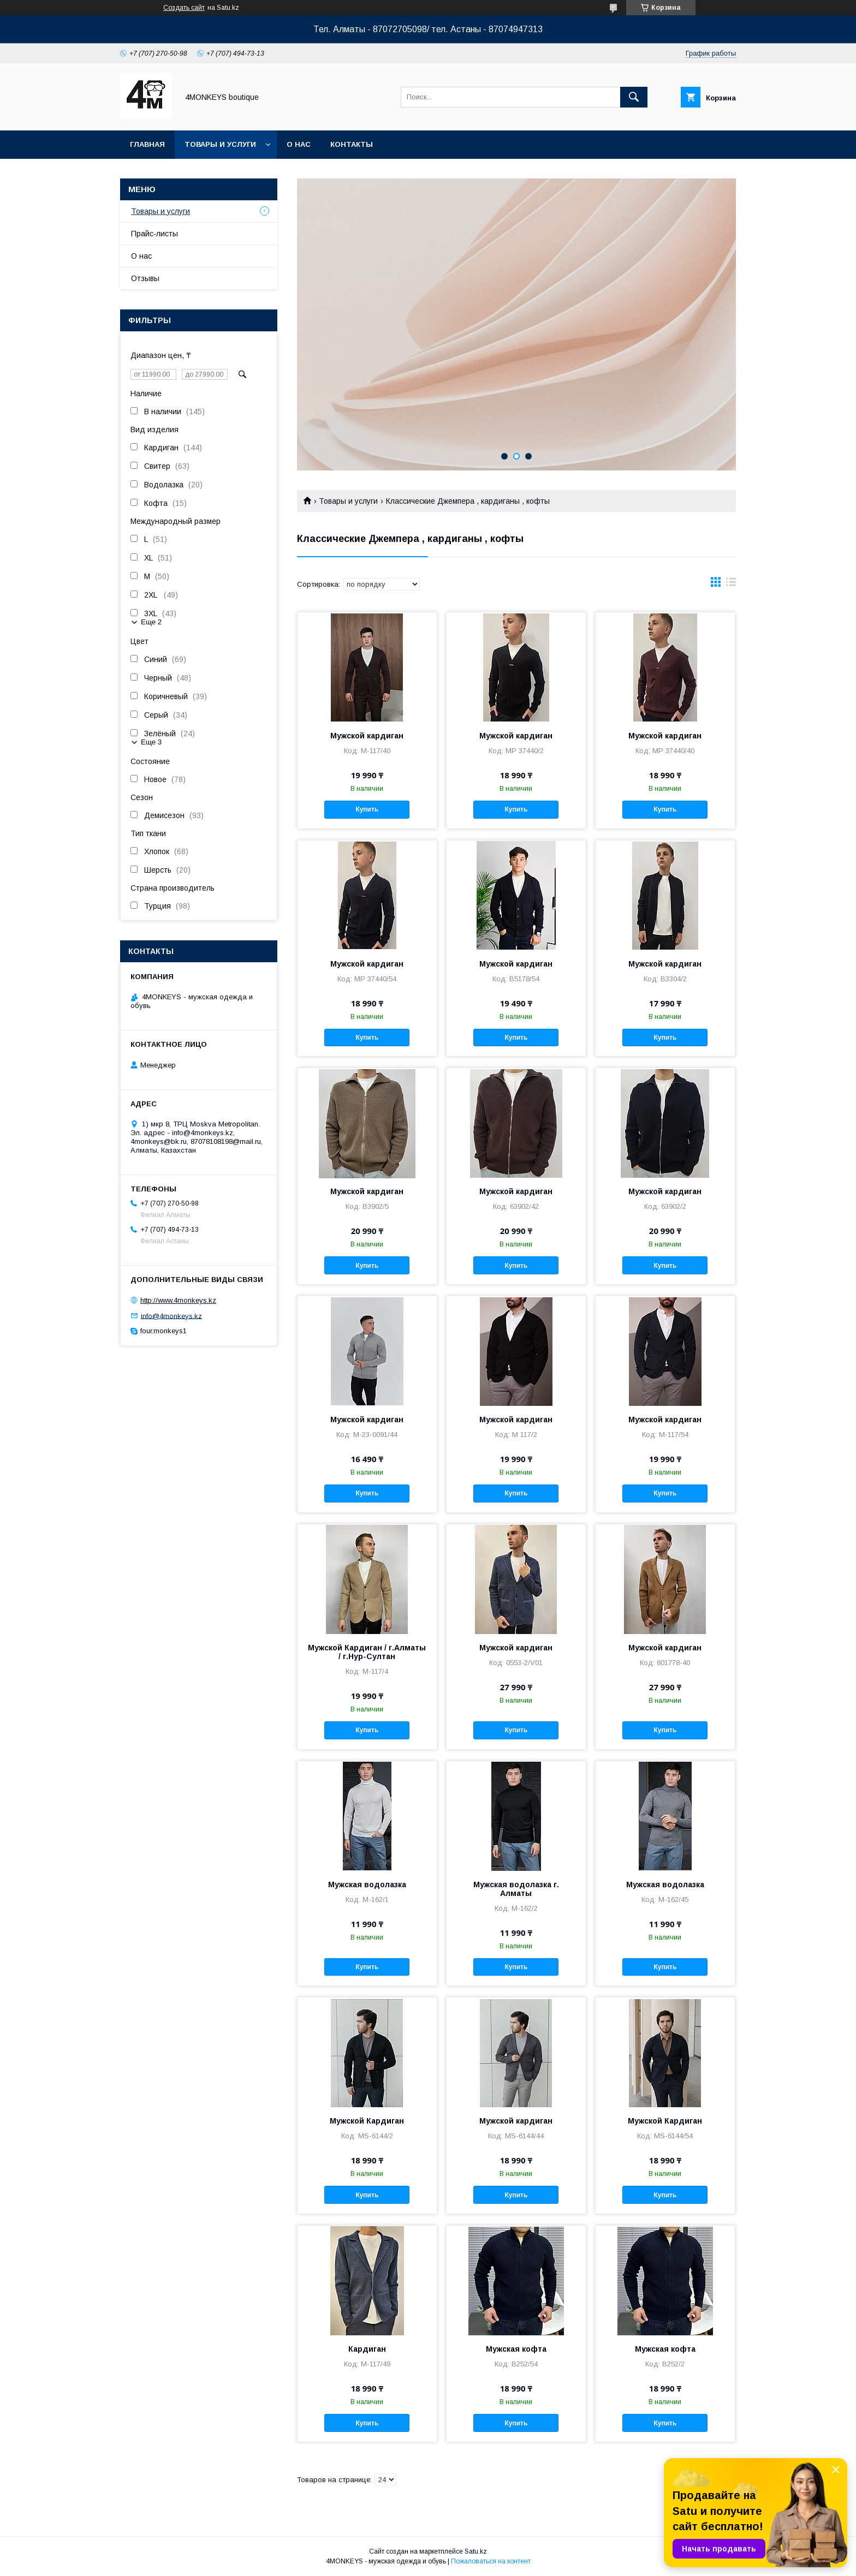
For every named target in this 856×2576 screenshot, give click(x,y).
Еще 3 (151, 742)
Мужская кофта (516, 2349)
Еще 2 (151, 622)
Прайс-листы (154, 233)
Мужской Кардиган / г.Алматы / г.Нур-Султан (367, 1652)
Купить (366, 809)
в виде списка (731, 584)
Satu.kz (476, 2551)
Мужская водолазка (367, 1884)
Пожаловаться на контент (491, 2561)
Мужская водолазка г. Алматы (516, 1889)
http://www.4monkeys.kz (178, 1300)
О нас (299, 144)
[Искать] (633, 97)
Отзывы (145, 278)
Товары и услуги (220, 144)
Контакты (351, 144)
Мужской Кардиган (367, 2120)
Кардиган (367, 2349)
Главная (147, 144)
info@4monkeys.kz (171, 1315)
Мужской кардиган (366, 735)
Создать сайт (184, 7)
